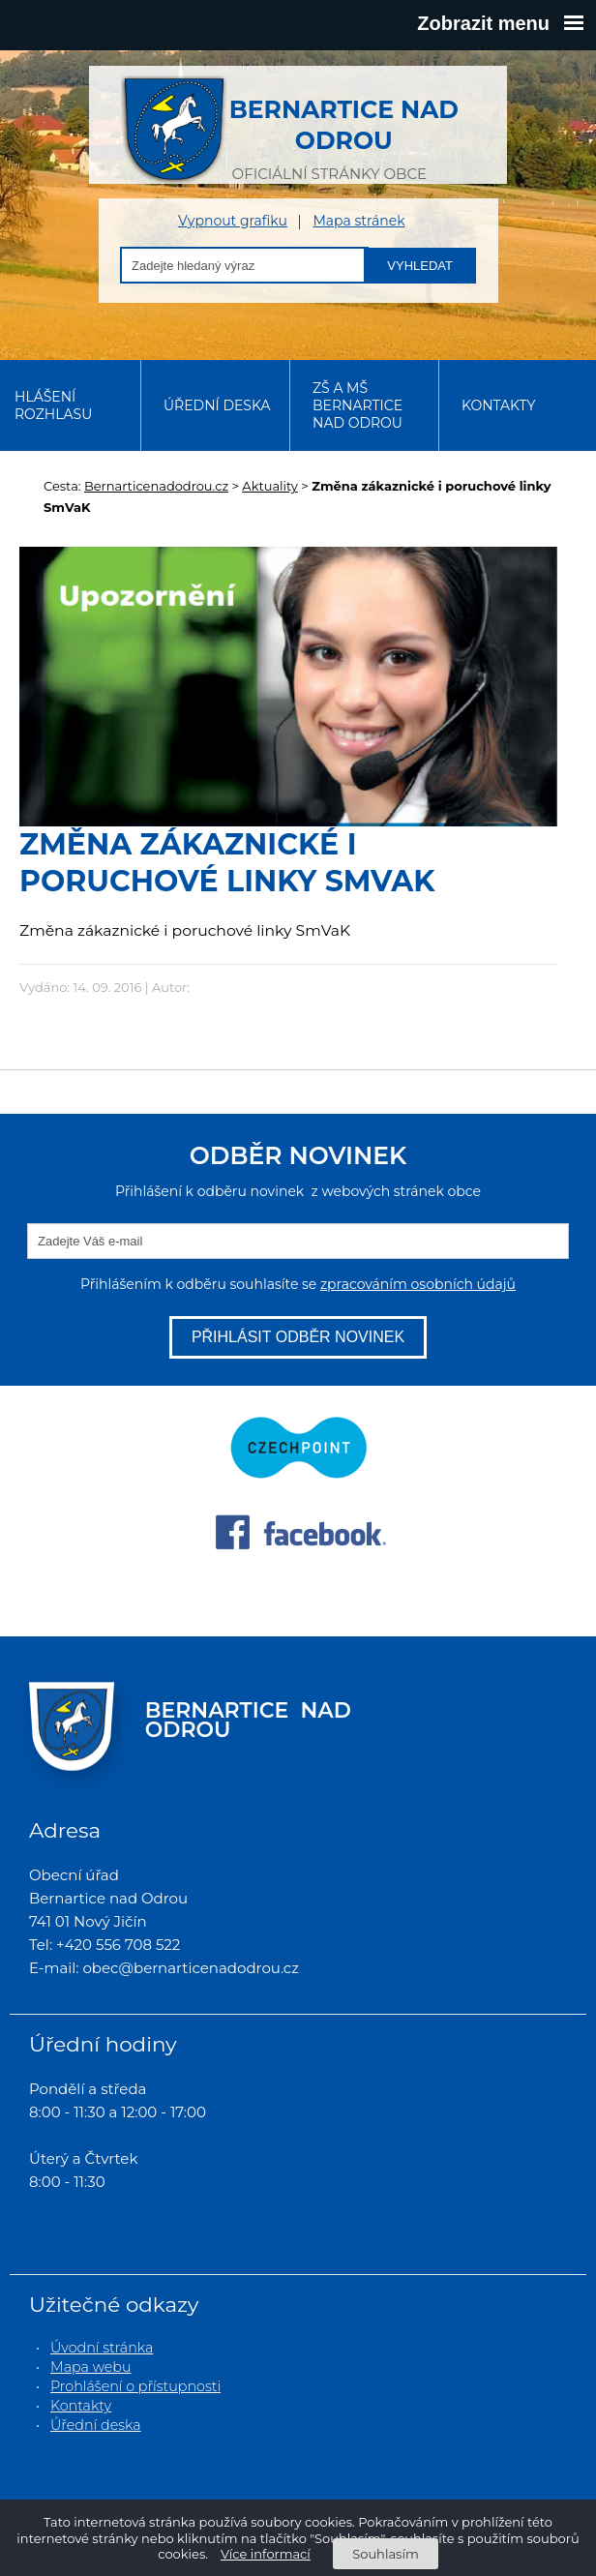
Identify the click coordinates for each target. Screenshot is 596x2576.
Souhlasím (385, 2553)
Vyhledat (420, 265)
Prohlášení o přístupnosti (135, 2386)
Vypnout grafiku (232, 221)
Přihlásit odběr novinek (298, 1337)
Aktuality (270, 486)
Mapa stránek (358, 221)
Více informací (266, 2553)
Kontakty (498, 405)
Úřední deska (217, 405)
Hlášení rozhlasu (53, 405)
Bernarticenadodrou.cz (156, 486)
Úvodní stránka (101, 2347)
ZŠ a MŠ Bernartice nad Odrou (357, 405)
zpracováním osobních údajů (418, 1284)
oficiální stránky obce (329, 129)
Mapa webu (91, 2367)
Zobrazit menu (500, 23)
